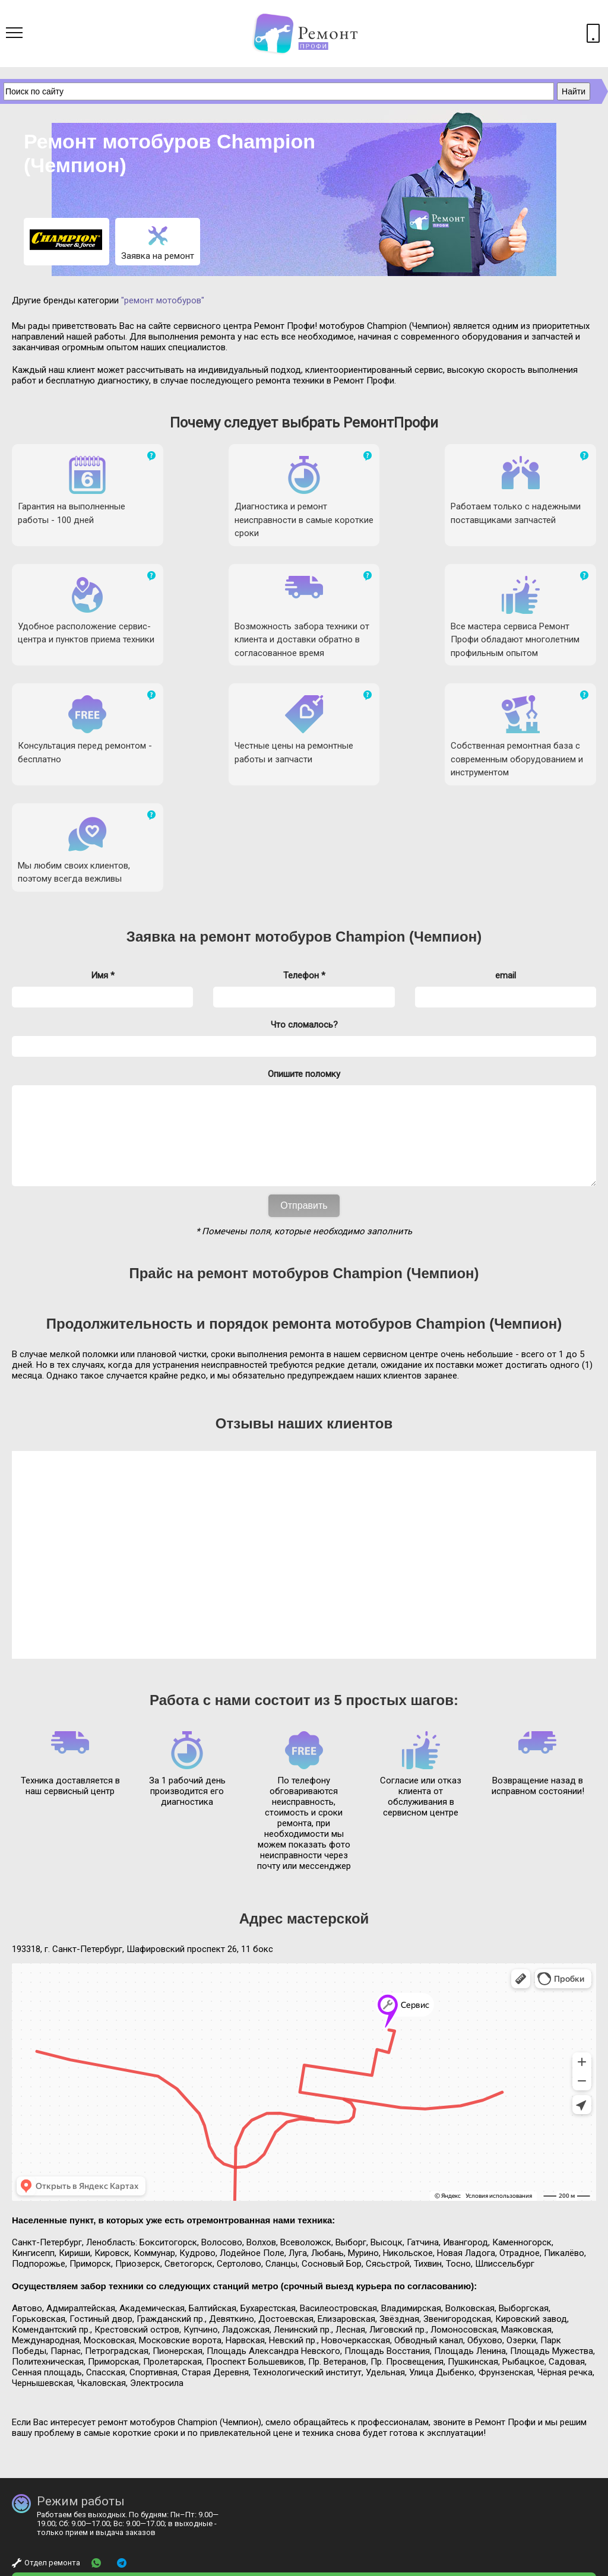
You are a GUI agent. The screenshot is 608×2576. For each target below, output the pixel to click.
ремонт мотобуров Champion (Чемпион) (341, 777)
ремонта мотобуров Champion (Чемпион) (417, 1182)
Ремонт (71, 2565)
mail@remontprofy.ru (257, 2507)
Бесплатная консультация (71, 2492)
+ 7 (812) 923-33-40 (311, 2448)
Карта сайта (574, 2565)
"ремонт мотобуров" (162, 300)
